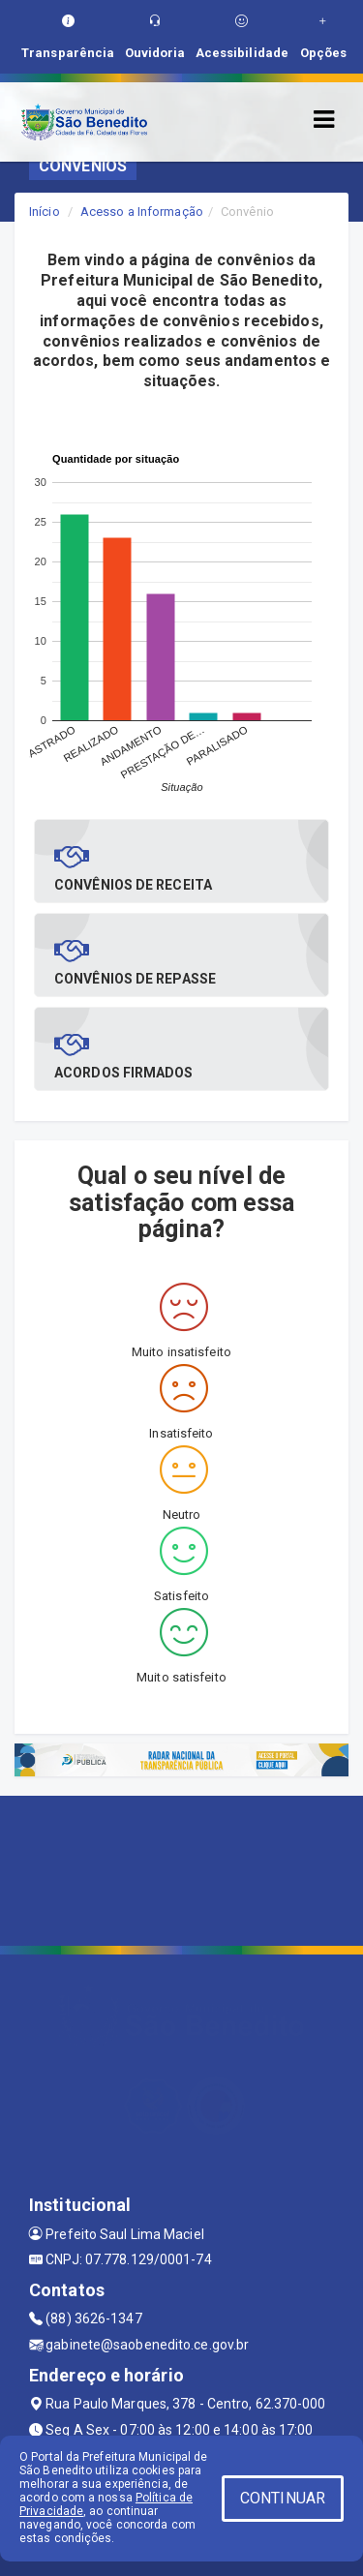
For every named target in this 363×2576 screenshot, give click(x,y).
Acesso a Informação (141, 211)
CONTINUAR (282, 2498)
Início (44, 211)
